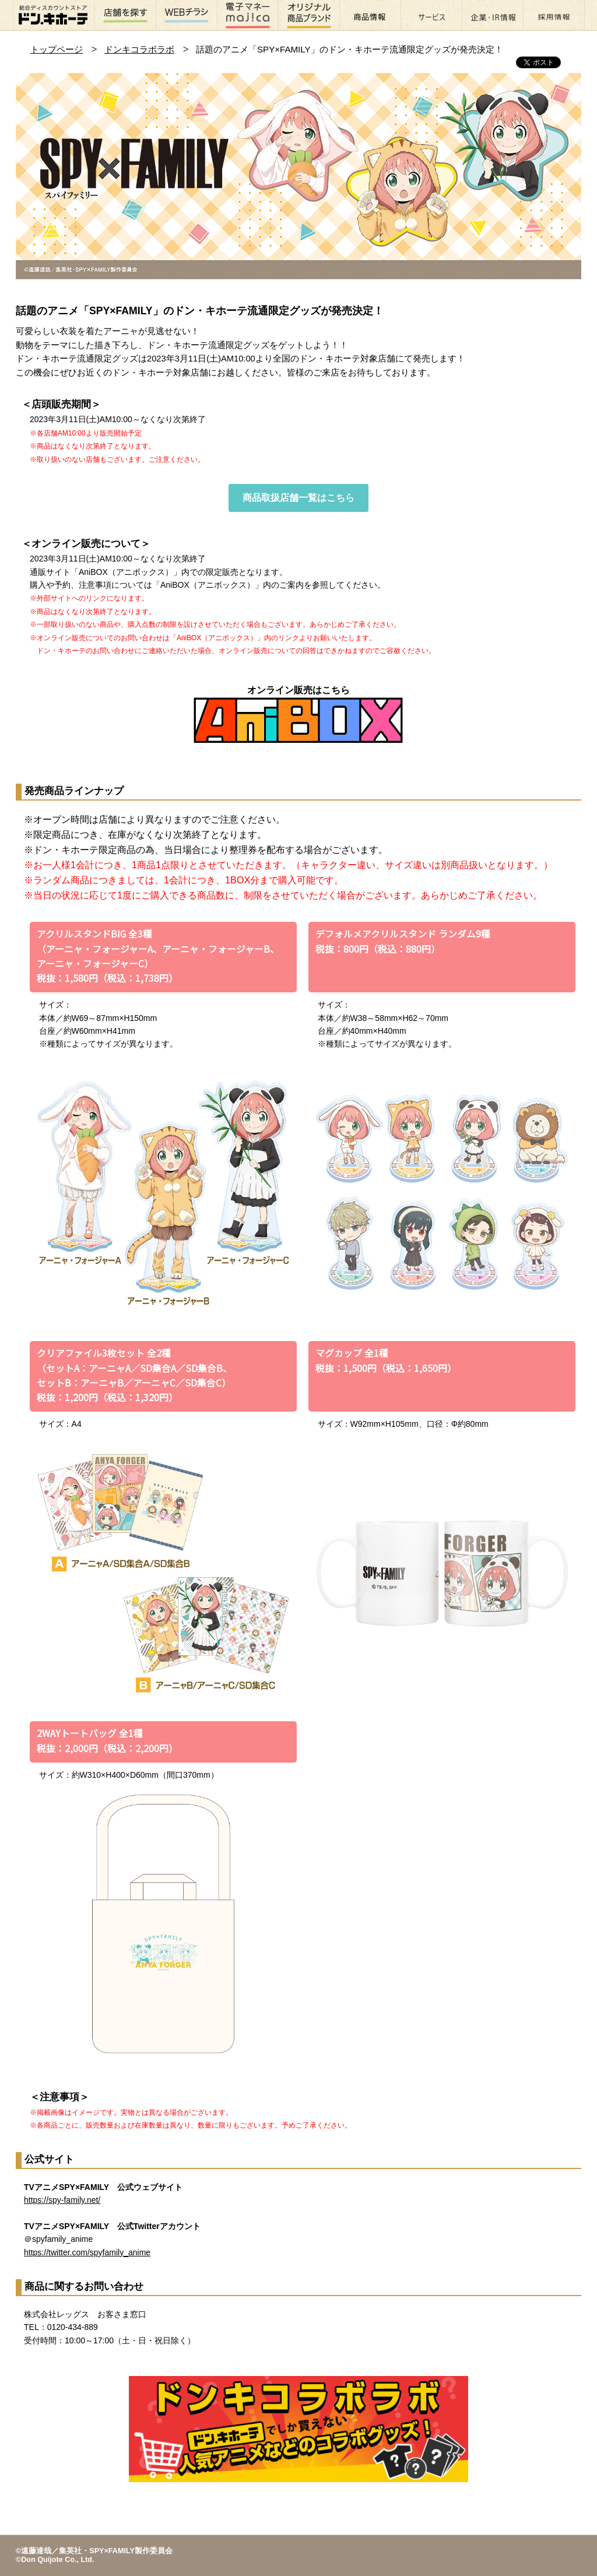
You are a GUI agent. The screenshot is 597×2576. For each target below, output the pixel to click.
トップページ (56, 49)
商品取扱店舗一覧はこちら (298, 498)
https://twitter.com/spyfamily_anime (87, 2252)
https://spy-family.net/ (62, 2200)
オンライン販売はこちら (298, 714)
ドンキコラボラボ (139, 49)
